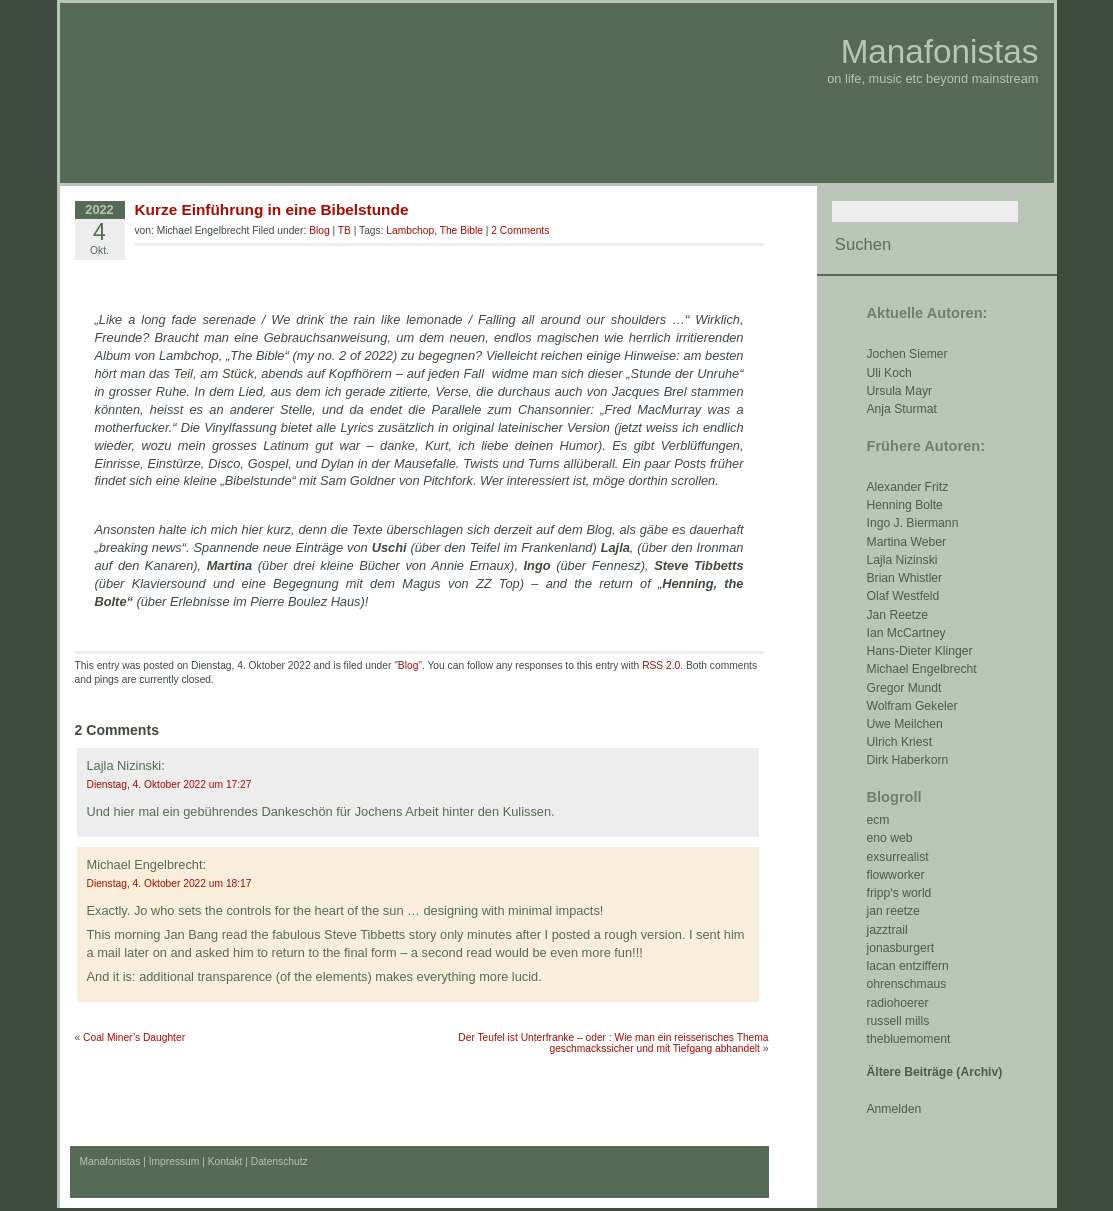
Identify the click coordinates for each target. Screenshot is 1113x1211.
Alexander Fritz (908, 487)
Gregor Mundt (904, 688)
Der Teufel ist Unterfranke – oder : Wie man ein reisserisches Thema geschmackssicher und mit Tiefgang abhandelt (613, 1043)
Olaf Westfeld (903, 596)
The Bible (461, 230)
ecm (878, 820)
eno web (890, 838)
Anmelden (894, 1109)
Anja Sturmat (902, 409)
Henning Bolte (905, 505)
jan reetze (893, 911)
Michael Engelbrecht (922, 669)
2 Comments (520, 230)
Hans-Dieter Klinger (920, 651)
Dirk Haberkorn (908, 760)
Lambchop (410, 230)
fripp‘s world (899, 893)
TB (344, 230)
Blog (319, 230)
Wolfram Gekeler (912, 706)
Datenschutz (279, 1161)
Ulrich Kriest (900, 742)
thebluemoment (909, 1039)
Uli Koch (889, 373)
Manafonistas (940, 51)
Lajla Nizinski (902, 560)
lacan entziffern (908, 966)
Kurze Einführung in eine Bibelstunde (272, 209)
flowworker (896, 875)
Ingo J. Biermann (913, 523)
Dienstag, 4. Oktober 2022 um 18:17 (169, 883)
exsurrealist (898, 857)
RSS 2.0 (661, 665)
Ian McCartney (906, 633)
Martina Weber (907, 542)
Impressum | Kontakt (196, 1161)
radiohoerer (898, 1003)
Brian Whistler (905, 578)
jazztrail (887, 930)
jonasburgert (901, 948)
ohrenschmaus (907, 984)
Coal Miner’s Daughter (134, 1037)
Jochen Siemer (907, 354)
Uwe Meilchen (905, 724)
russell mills (898, 1021)
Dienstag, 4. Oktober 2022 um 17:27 (169, 784)
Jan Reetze (898, 615)
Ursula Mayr (900, 391)
